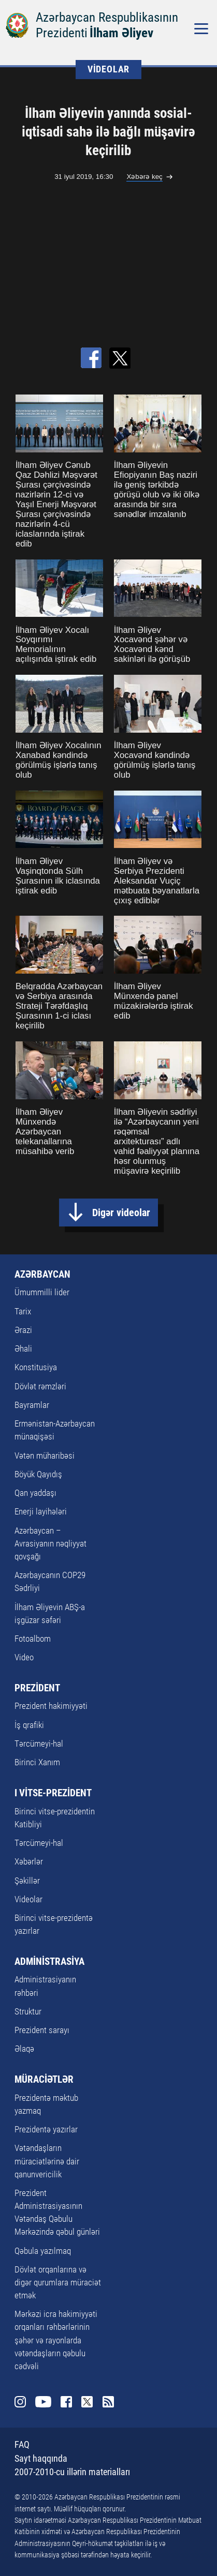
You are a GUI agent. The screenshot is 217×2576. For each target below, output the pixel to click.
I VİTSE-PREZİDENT (53, 1793)
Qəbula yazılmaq (43, 2251)
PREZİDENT (37, 1688)
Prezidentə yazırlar (46, 2129)
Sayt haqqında (41, 2458)
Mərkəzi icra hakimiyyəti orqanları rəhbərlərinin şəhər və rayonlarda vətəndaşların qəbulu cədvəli (56, 2340)
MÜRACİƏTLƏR (44, 2079)
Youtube (43, 2401)
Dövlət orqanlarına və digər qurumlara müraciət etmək (58, 2282)
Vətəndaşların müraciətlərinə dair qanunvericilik (47, 2161)
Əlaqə (24, 2048)
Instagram (20, 2401)
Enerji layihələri (41, 1511)
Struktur (28, 2011)
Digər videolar (121, 1212)
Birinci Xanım (37, 1762)
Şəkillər (27, 1880)
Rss (108, 2401)
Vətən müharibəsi (45, 1455)
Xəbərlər (29, 1861)
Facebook (66, 2401)
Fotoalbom (33, 1638)
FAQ (22, 2444)
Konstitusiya (36, 1367)
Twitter (87, 2401)
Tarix (23, 1311)
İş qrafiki (29, 1725)
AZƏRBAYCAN (42, 1274)
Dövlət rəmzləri (40, 1386)
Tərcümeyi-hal (39, 1743)
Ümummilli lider (42, 1292)
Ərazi (23, 1330)
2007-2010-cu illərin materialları (72, 2471)
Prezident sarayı (42, 2030)
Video (24, 1657)
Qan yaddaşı (35, 1493)
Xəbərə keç (144, 176)
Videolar (28, 1899)
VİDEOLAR (108, 69)
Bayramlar (32, 1405)
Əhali (23, 1348)
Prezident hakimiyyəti (51, 1706)
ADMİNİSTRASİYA (49, 1961)
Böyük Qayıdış (38, 1474)
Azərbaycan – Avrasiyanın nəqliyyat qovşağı (50, 1543)
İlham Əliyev (121, 32)
